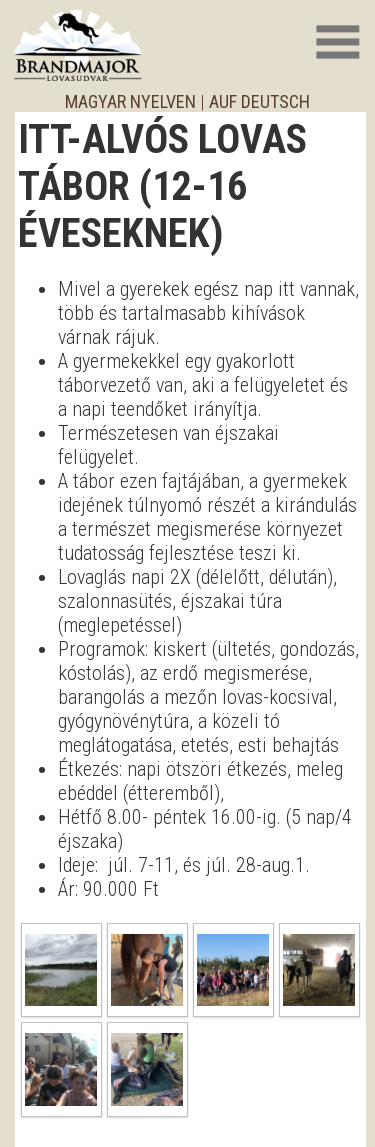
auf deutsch (259, 101)
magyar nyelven (130, 101)
